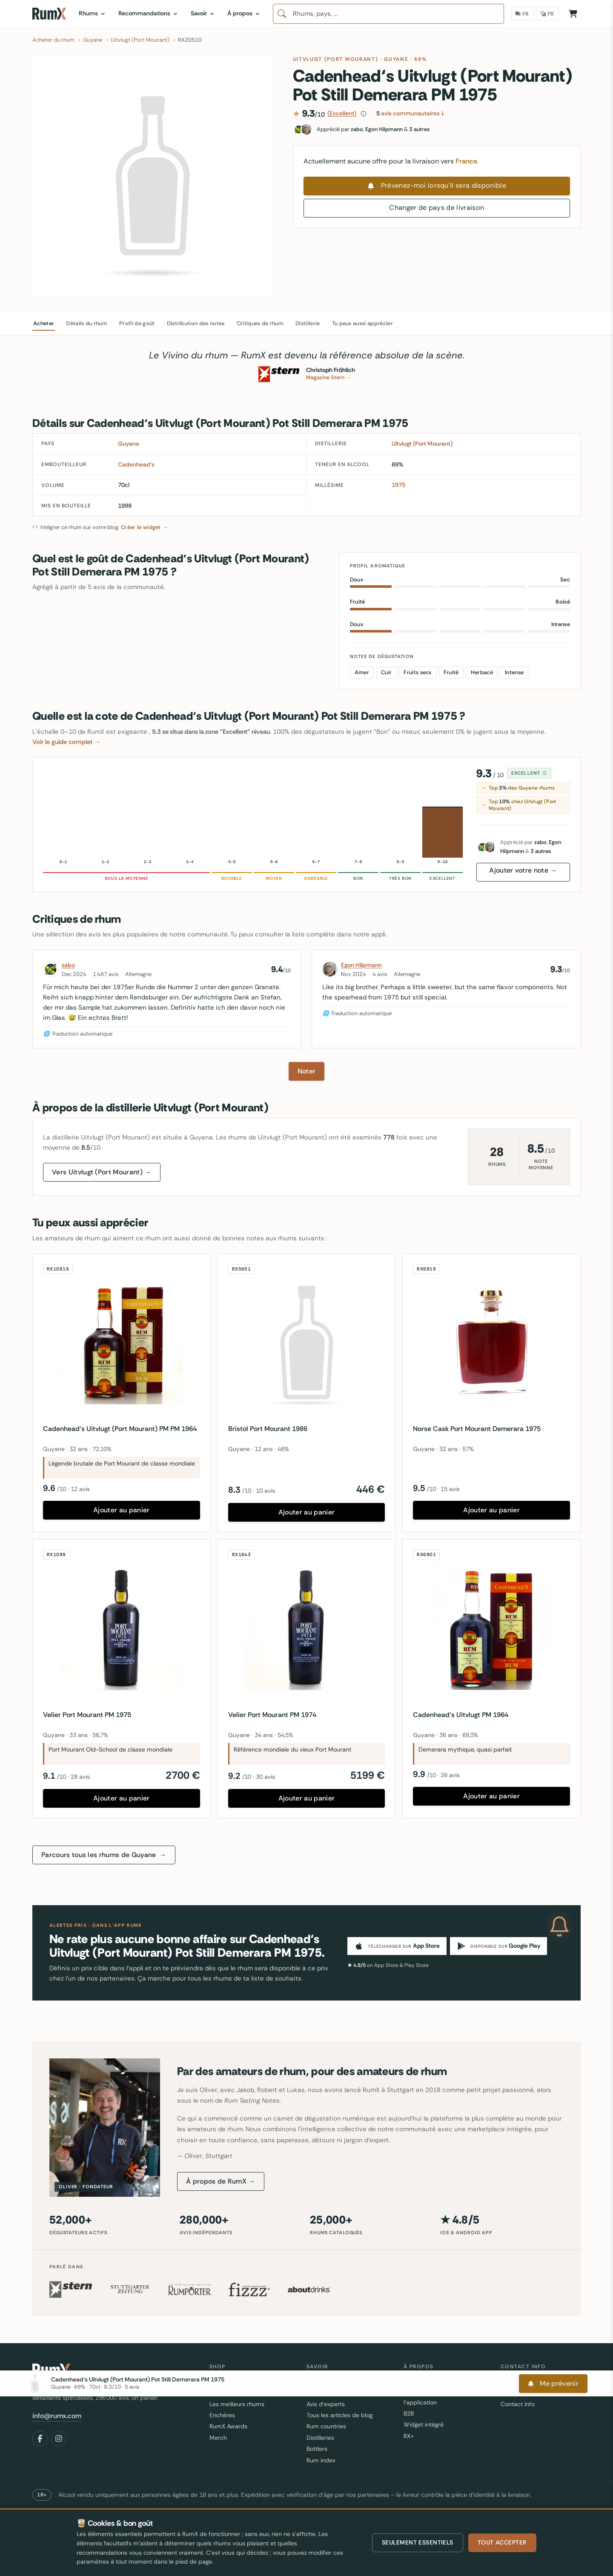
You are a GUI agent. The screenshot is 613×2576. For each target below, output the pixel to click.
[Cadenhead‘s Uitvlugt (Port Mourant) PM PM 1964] (121, 1342)
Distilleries (320, 2437)
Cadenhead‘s (136, 464)
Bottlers (316, 2449)
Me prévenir (553, 2495)
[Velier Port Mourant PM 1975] (121, 1628)
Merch (218, 2437)
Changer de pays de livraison (436, 207)
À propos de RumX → (220, 2181)
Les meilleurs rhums (236, 2404)
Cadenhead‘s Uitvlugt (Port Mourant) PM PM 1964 (120, 1428)
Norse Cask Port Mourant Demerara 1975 (477, 1428)
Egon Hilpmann (361, 965)
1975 (398, 485)
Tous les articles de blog (339, 2415)
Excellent (529, 773)
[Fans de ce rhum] (437, 129)
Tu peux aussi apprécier (362, 323)
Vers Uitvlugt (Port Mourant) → (102, 1172)
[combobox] (388, 14)
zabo (68, 965)
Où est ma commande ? (534, 2381)
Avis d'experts (325, 2404)
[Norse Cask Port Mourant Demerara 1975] (491, 1342)
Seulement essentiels (417, 2542)
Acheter (43, 323)
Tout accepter (502, 2542)
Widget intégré (424, 2424)
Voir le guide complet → (66, 742)
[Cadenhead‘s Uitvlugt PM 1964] (491, 1628)
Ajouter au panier (121, 1510)
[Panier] (573, 13)
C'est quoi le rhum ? (333, 2381)
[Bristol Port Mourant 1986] (306, 1342)
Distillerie (307, 323)
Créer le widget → (144, 527)
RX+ (409, 2436)
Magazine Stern (328, 377)
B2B (409, 2413)
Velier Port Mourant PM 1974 (272, 1714)
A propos (416, 2381)
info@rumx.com (56, 2415)
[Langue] (547, 13)
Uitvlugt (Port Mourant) (335, 59)
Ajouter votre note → (523, 870)
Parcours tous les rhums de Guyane (103, 1854)
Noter (307, 1071)
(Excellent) (341, 113)
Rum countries (326, 2426)
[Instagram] (58, 2438)
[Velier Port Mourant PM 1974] (306, 1628)
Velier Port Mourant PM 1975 (87, 1714)
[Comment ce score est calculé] (363, 113)
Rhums (218, 2381)
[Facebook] (40, 2438)
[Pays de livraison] (522, 13)
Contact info (518, 2404)
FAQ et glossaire (328, 2392)
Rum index (320, 2460)
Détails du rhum (86, 323)
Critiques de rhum (260, 323)
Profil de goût (137, 323)
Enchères (222, 2415)
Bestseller (222, 2392)
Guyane (396, 59)
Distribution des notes (196, 323)
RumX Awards (228, 2426)
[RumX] (49, 14)
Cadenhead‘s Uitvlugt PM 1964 (460, 1714)
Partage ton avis (522, 2392)
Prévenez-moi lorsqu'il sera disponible (436, 185)
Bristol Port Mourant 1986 (267, 1428)
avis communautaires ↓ (410, 113)
